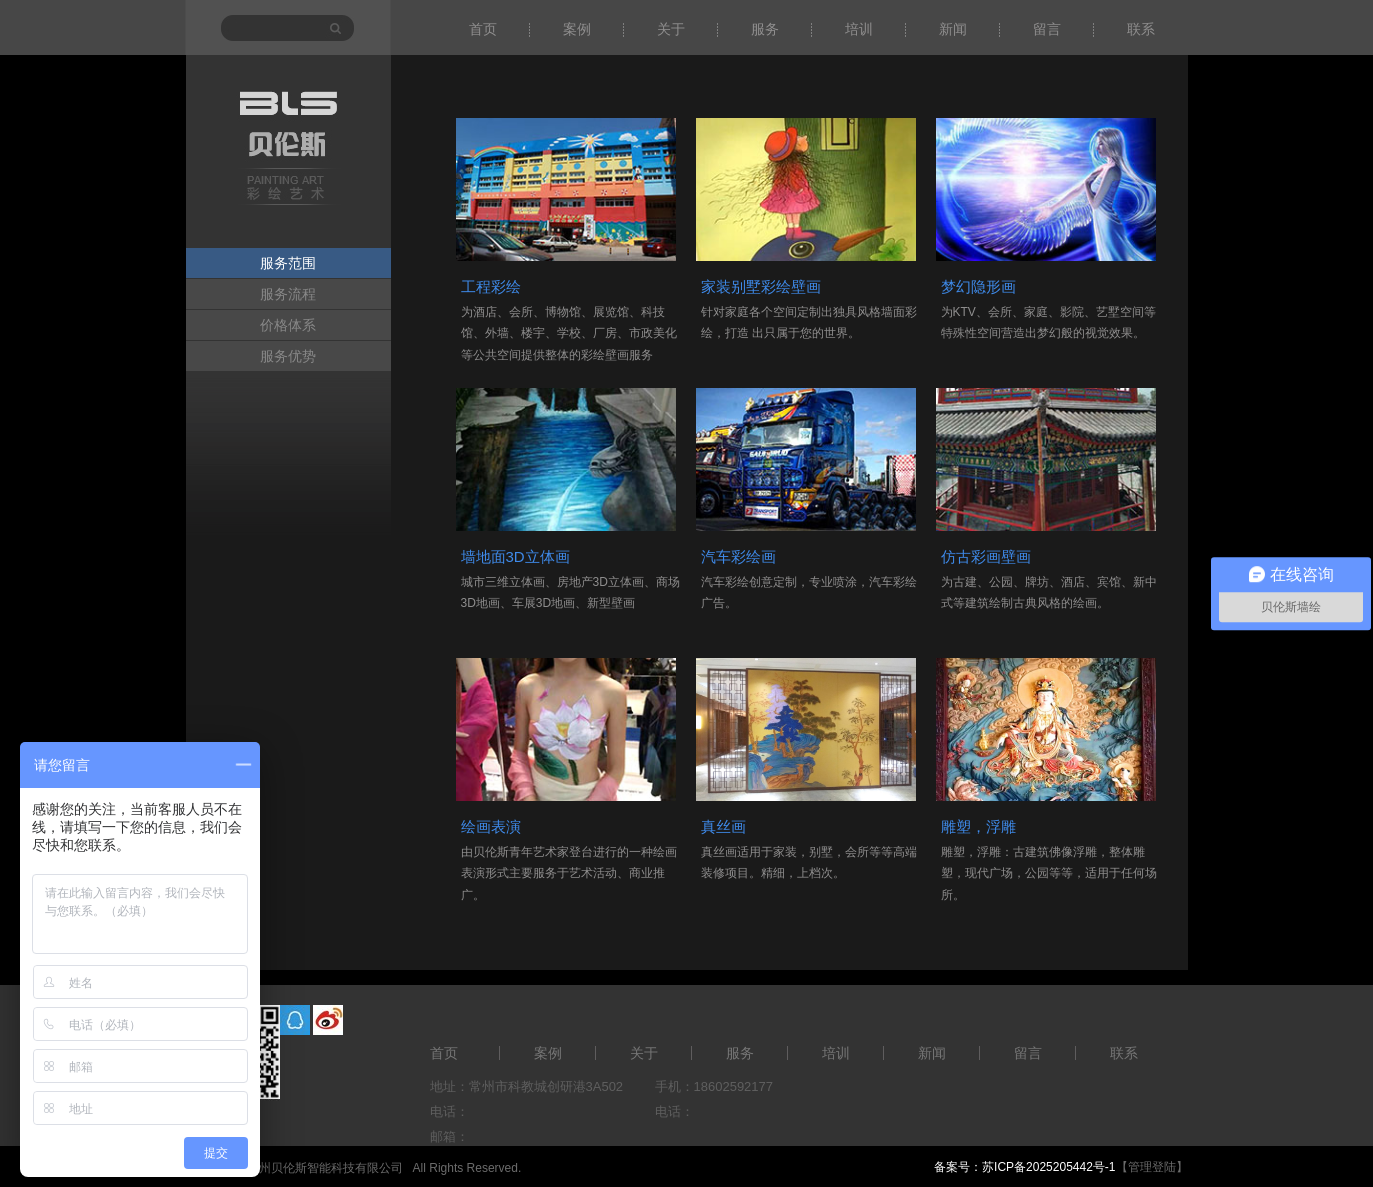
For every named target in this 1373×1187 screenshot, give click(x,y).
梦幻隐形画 (978, 286)
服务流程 (288, 294)
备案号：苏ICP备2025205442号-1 (1024, 1167)
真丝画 (723, 826)
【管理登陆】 (1152, 1167)
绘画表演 (491, 826)
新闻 (953, 29)
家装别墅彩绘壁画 (761, 286)
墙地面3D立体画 (515, 556)
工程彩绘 (491, 286)
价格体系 (288, 325)
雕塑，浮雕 (978, 826)
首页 (483, 29)
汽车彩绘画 (738, 556)
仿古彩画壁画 (986, 556)
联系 (1141, 29)
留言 (1047, 29)
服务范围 (288, 263)
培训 (859, 29)
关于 (671, 29)
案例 (577, 29)
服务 (765, 29)
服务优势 (288, 356)
